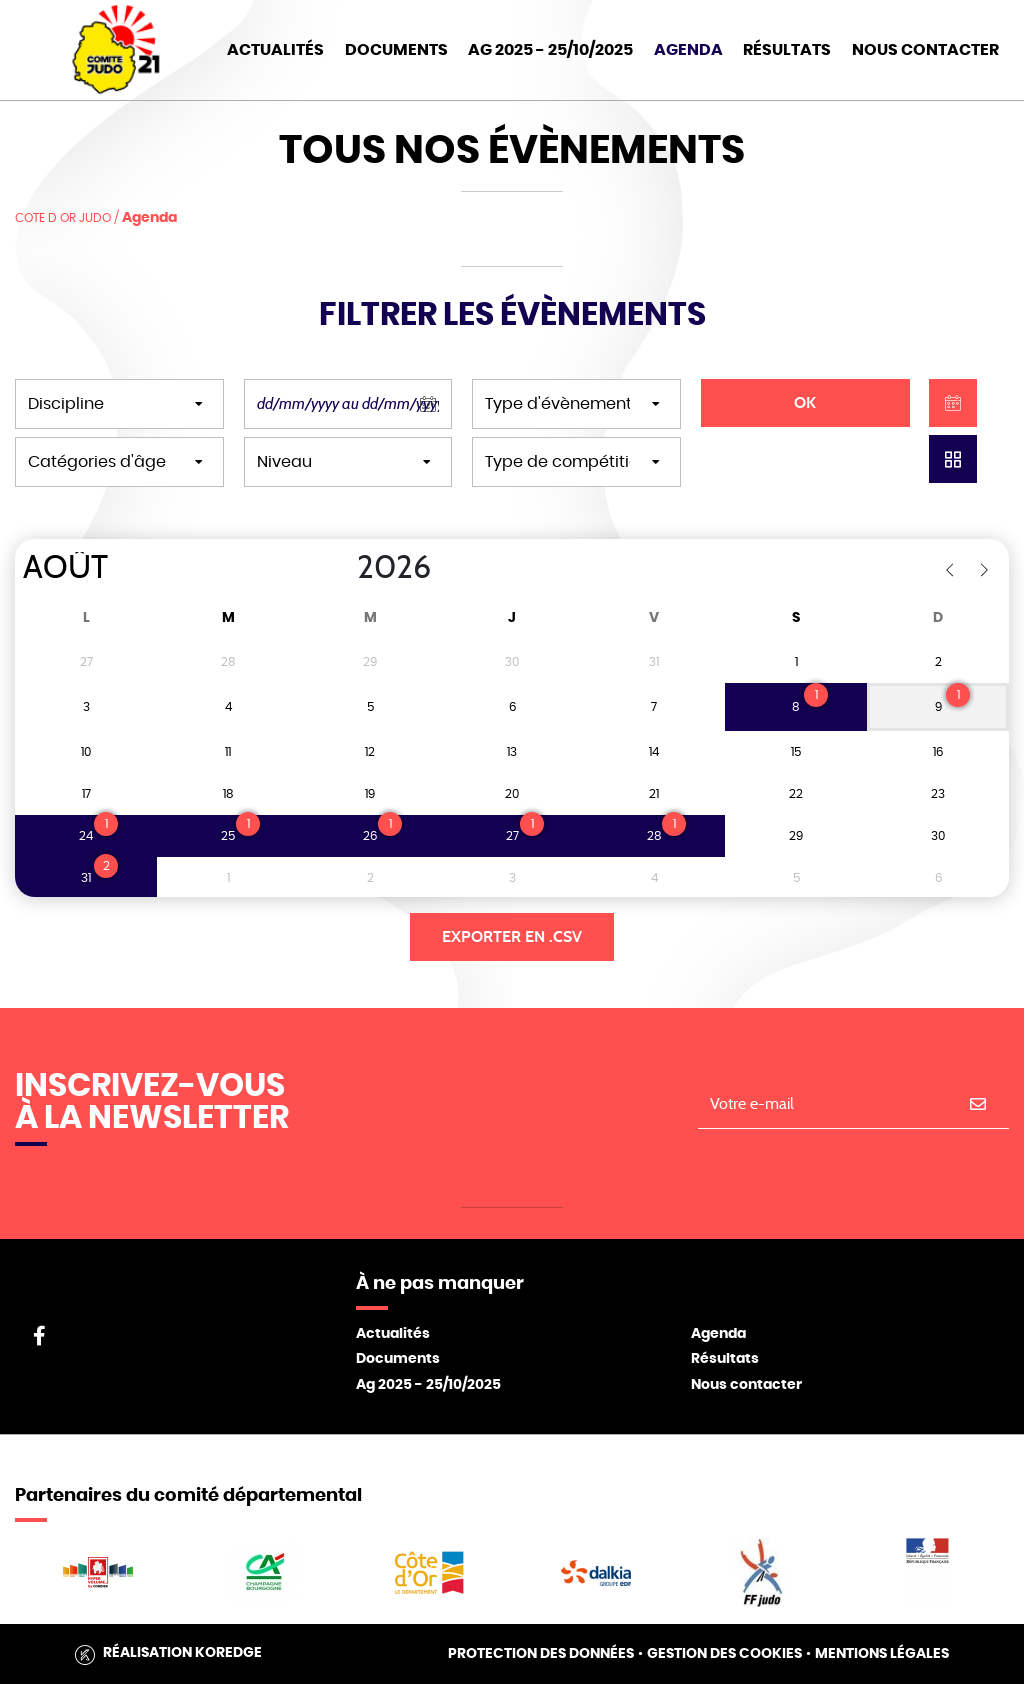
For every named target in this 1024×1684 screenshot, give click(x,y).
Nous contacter (746, 1385)
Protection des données (541, 1654)
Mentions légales (882, 1654)
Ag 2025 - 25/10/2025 (428, 1385)
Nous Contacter (925, 50)
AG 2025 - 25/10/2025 (550, 50)
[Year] (341, 568)
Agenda (688, 50)
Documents (396, 50)
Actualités (275, 50)
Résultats (787, 50)
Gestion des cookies (724, 1654)
